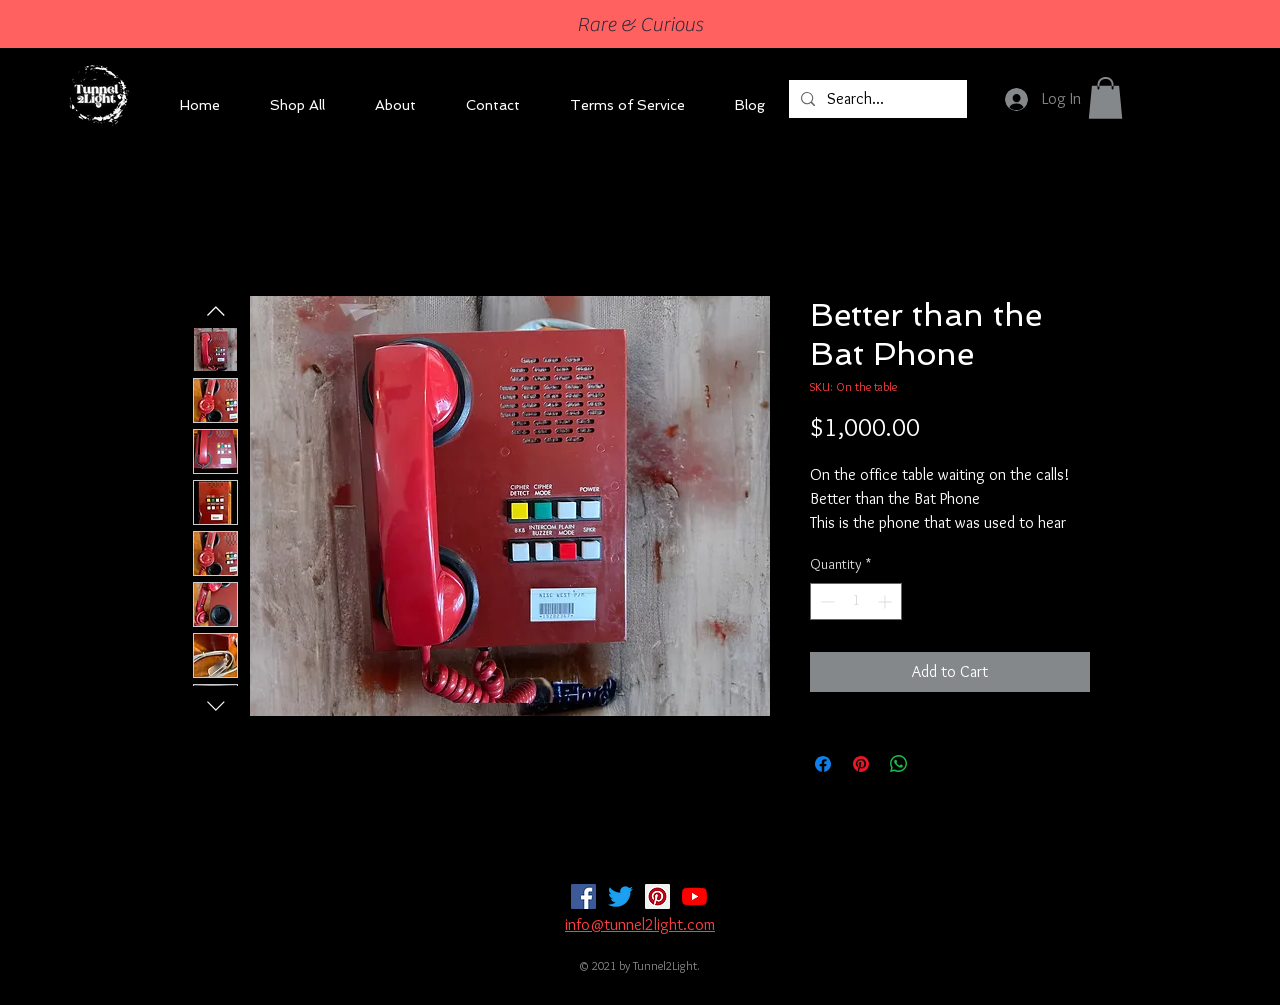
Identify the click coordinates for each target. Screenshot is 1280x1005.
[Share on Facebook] (823, 764)
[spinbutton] (856, 601)
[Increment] (886, 601)
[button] (1105, 98)
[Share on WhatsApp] (899, 764)
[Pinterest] (657, 896)
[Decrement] (825, 601)
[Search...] (876, 99)
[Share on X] (937, 764)
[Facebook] (583, 896)
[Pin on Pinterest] (861, 764)
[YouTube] (694, 896)
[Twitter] (620, 896)
